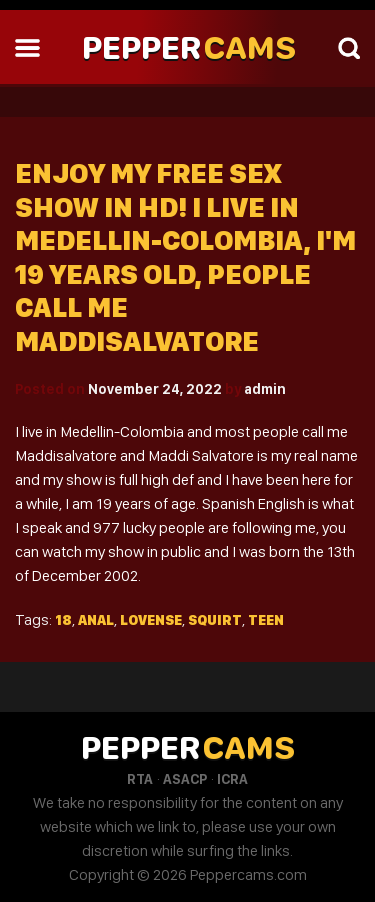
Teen (266, 620)
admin (265, 389)
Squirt (215, 620)
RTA (140, 779)
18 (63, 620)
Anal (96, 620)
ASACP (185, 779)
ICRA (232, 779)
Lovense (151, 620)
